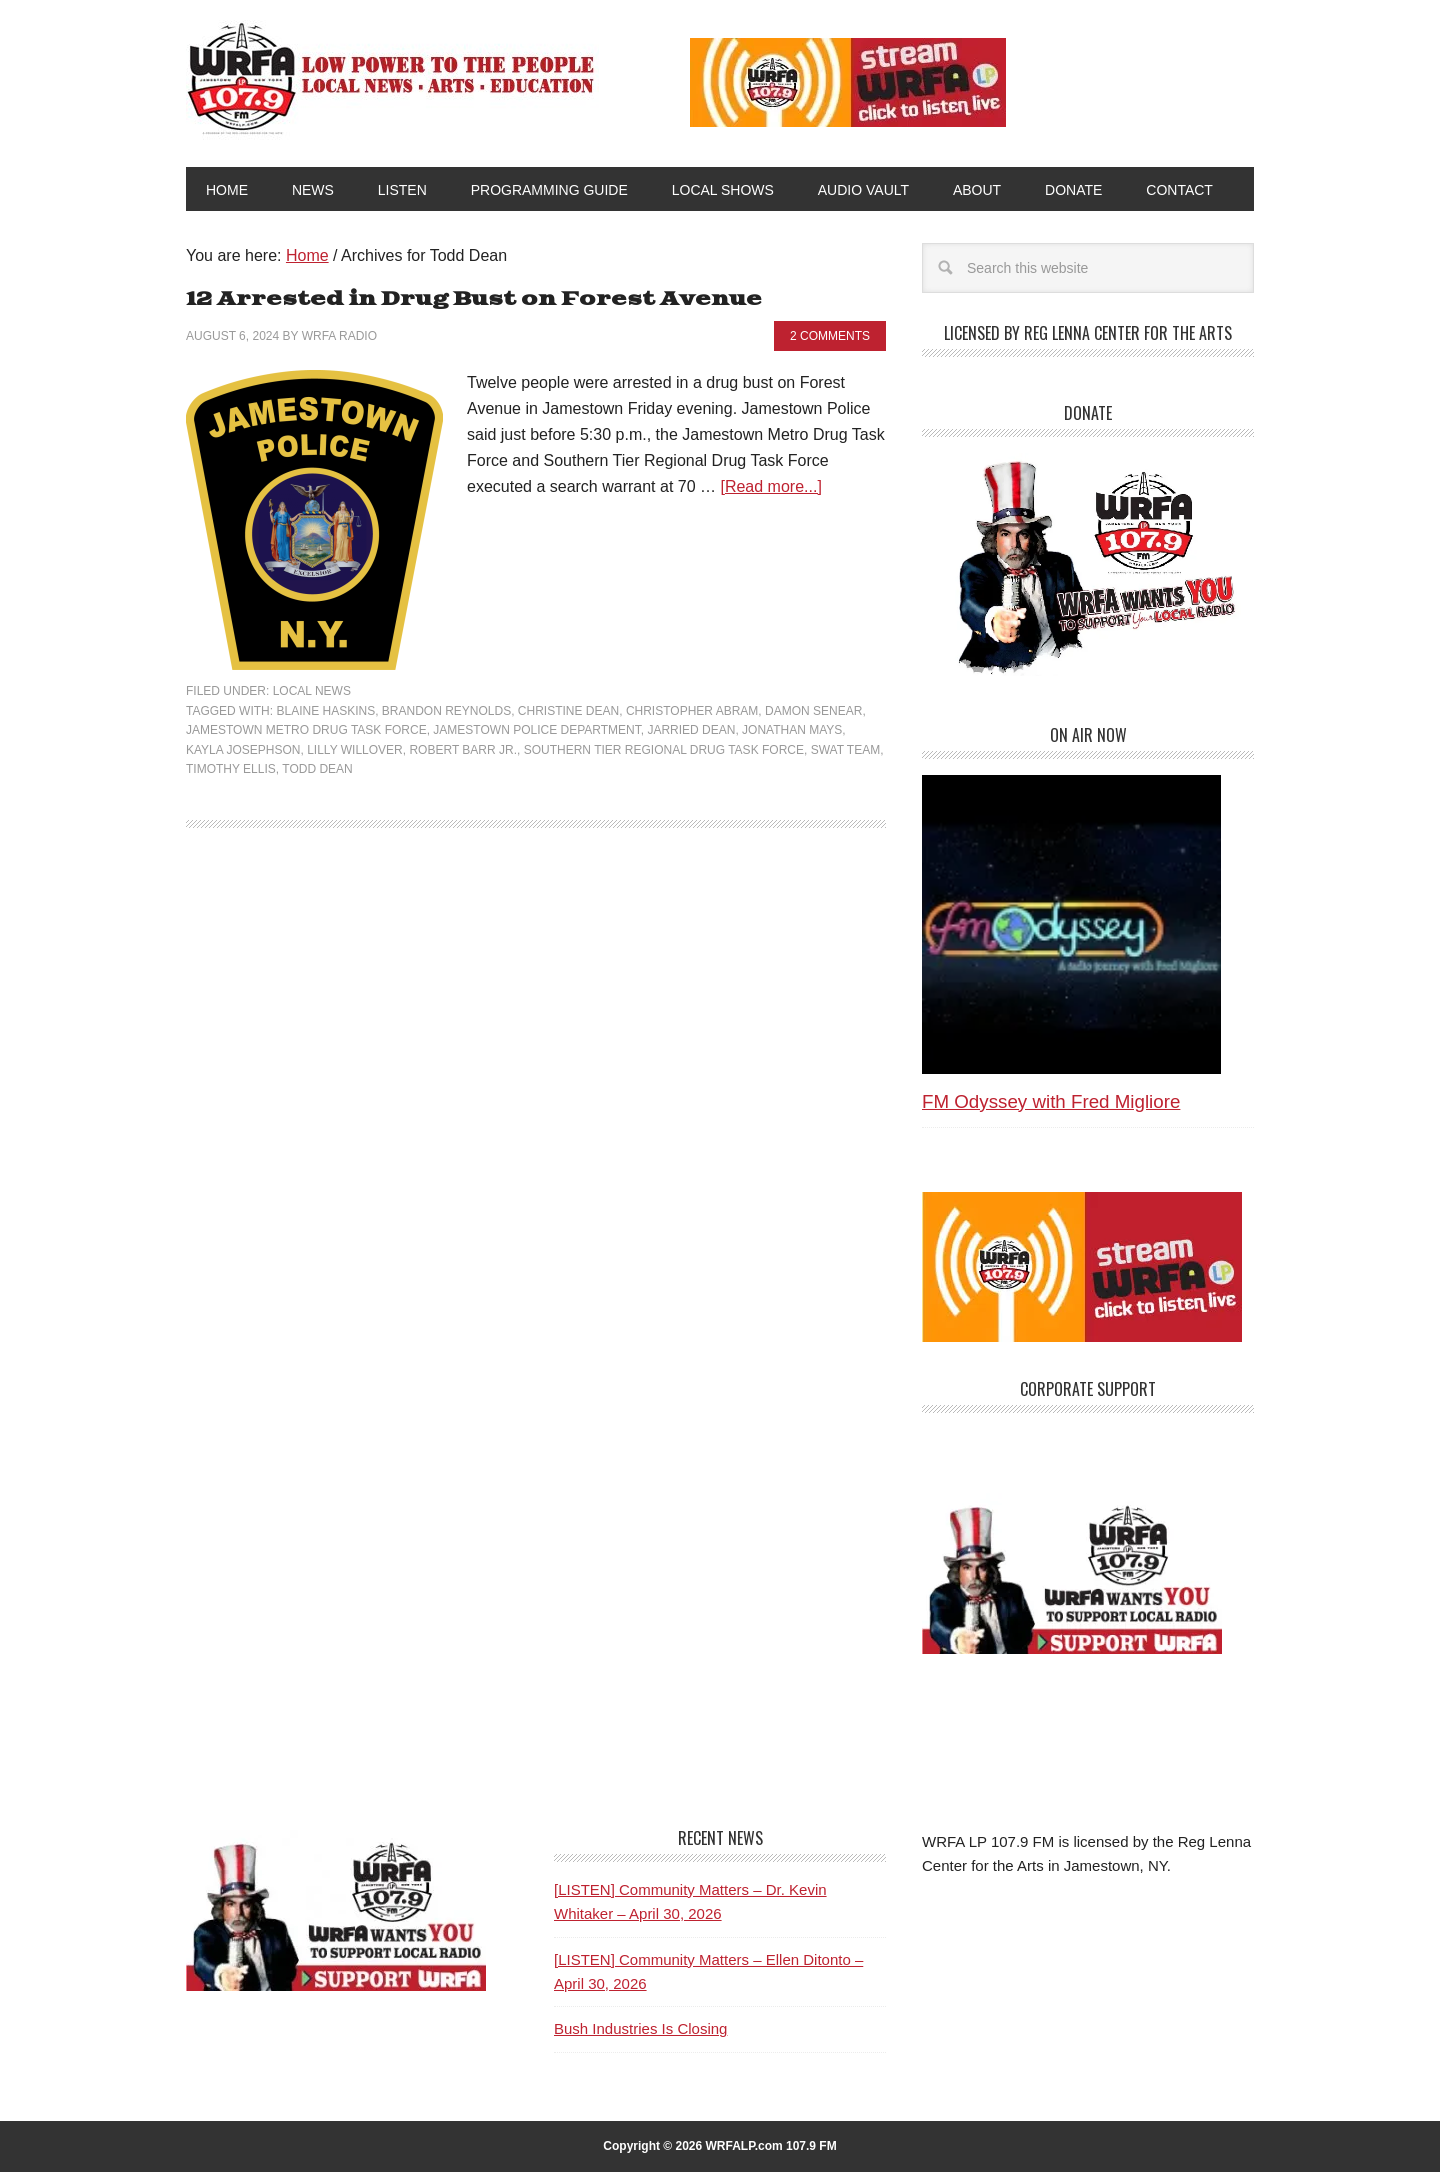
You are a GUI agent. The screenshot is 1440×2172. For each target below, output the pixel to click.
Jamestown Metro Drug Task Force (306, 730)
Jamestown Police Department (536, 730)
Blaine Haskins (325, 711)
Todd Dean (317, 769)
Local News (312, 691)
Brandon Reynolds (446, 711)
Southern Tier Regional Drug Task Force (664, 750)
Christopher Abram (692, 711)
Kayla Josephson (243, 750)
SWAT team (846, 750)
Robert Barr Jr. (463, 750)
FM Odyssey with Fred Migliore (1051, 1101)
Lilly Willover (355, 750)
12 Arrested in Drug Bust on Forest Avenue (474, 299)
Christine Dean (568, 711)
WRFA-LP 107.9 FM (392, 78)
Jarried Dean (691, 730)
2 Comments (830, 336)
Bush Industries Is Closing (640, 2028)
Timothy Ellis (231, 769)
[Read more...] (770, 486)
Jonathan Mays (792, 730)
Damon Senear (813, 711)
